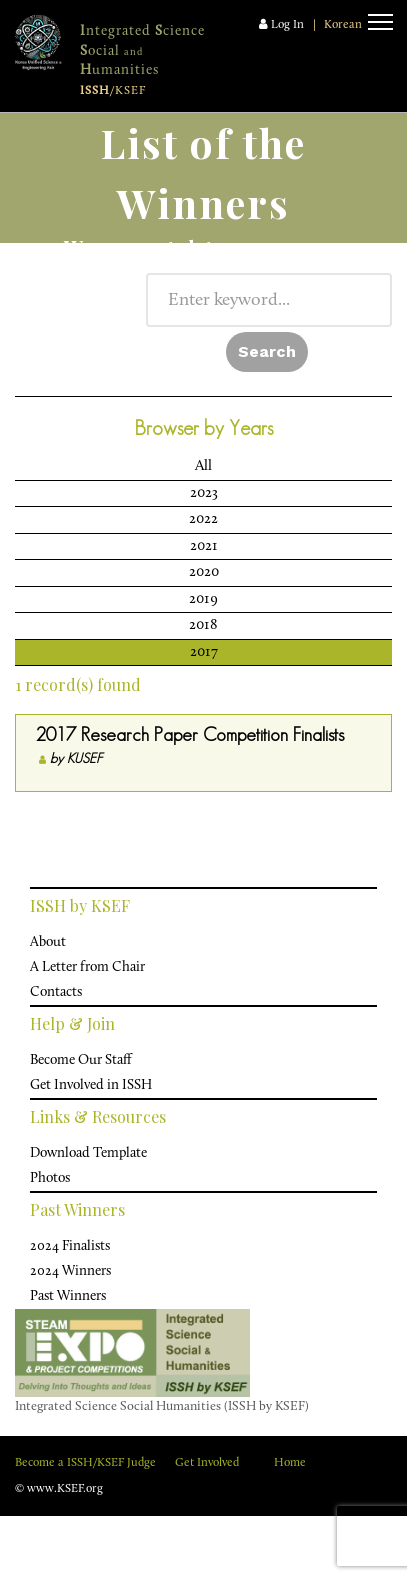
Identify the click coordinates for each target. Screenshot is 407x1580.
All (203, 466)
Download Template (88, 1153)
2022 (203, 519)
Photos (50, 1178)
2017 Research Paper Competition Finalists (190, 734)
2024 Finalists (70, 1246)
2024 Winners (70, 1271)
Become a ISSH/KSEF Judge (85, 1463)
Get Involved (207, 1463)
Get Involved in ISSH (91, 1085)
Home (290, 1463)
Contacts (56, 992)
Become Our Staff (81, 1060)
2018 (203, 625)
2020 (204, 572)
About (48, 942)
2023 (204, 493)
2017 (204, 652)
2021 (204, 546)
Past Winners (68, 1296)
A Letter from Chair (87, 967)
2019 (203, 599)
